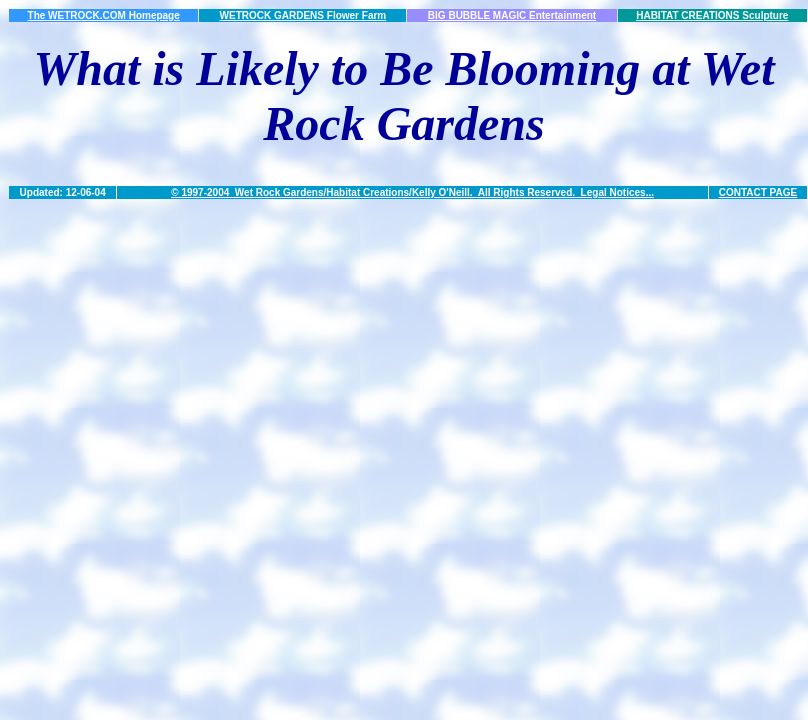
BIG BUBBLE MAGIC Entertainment (512, 15)
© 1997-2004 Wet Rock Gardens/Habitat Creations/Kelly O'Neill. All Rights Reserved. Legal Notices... (412, 192)
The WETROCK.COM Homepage (104, 15)
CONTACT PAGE (758, 192)
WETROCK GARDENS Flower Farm (303, 15)
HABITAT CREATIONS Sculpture (712, 15)
